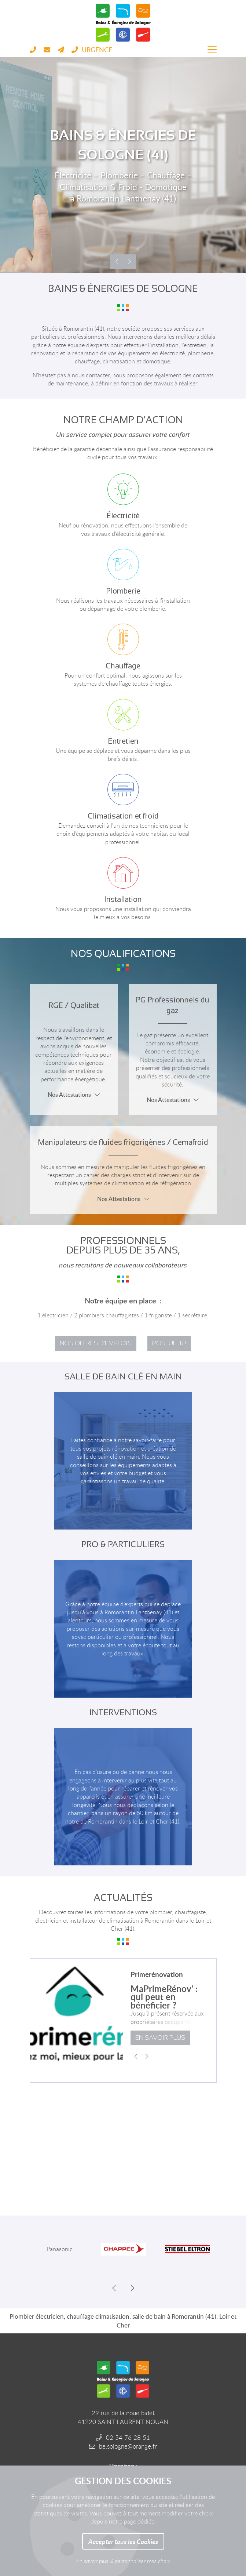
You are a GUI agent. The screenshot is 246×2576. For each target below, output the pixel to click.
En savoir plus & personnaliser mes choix (123, 2561)
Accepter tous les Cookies (123, 2541)
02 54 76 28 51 (128, 2437)
